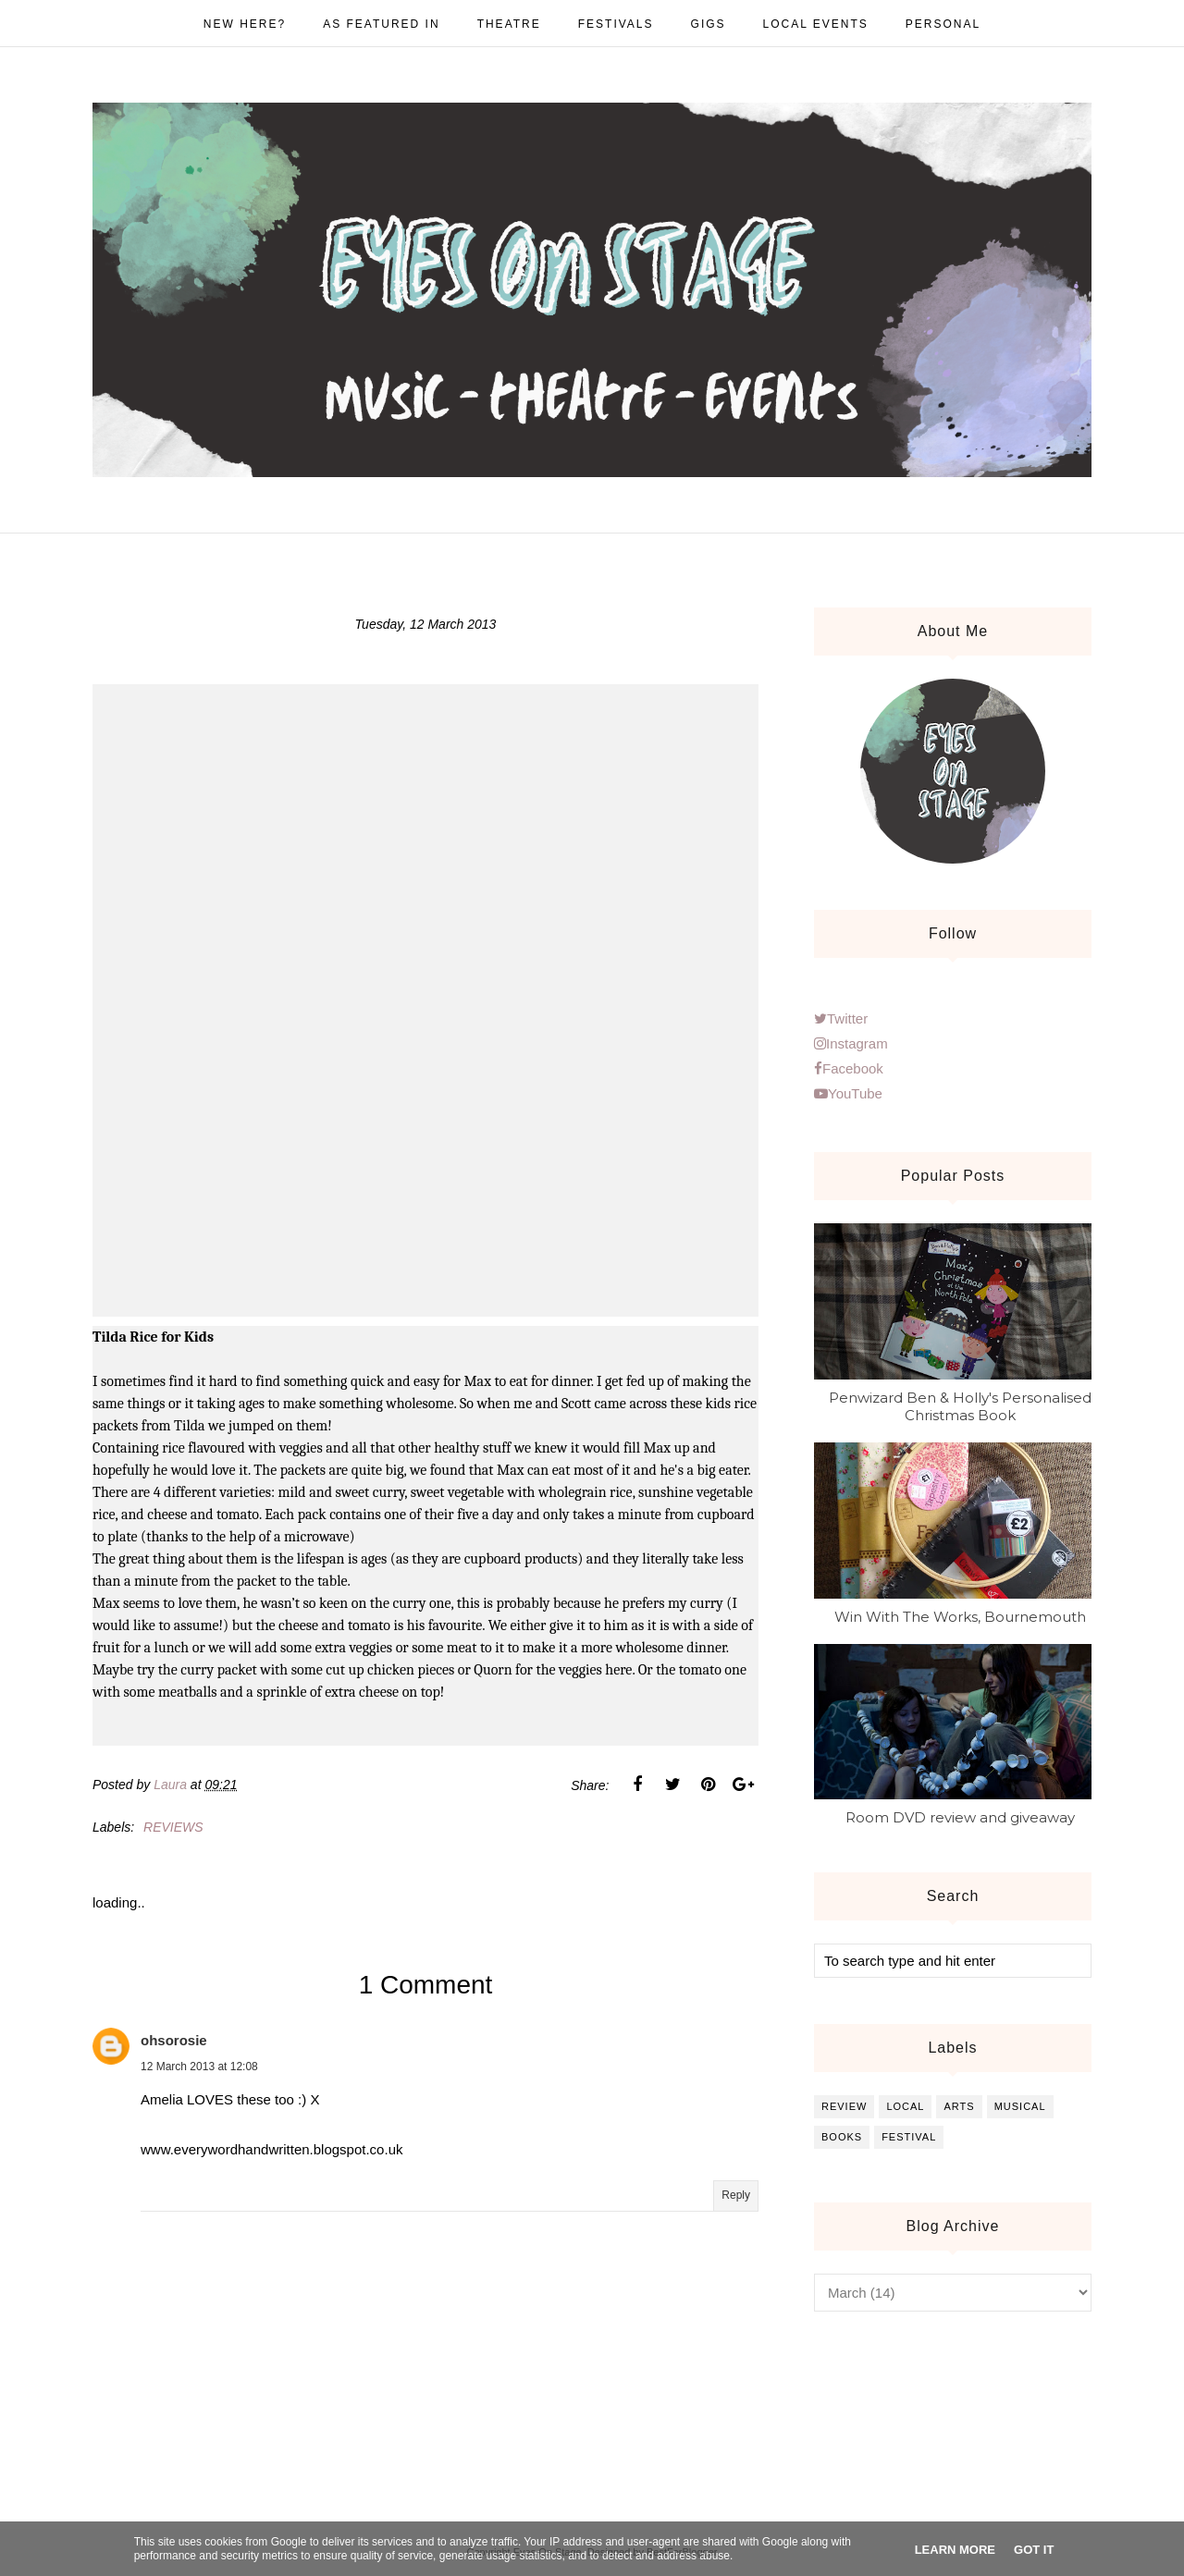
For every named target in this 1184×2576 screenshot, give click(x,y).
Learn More (955, 2550)
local (905, 2106)
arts (959, 2106)
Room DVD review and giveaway (960, 1817)
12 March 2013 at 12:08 (199, 2066)
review (844, 2106)
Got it (1034, 2550)
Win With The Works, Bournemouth (960, 1616)
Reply (736, 2195)
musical (1020, 2106)
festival (909, 2136)
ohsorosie (174, 2040)
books (841, 2136)
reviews (173, 1827)
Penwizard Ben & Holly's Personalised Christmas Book (960, 1406)
